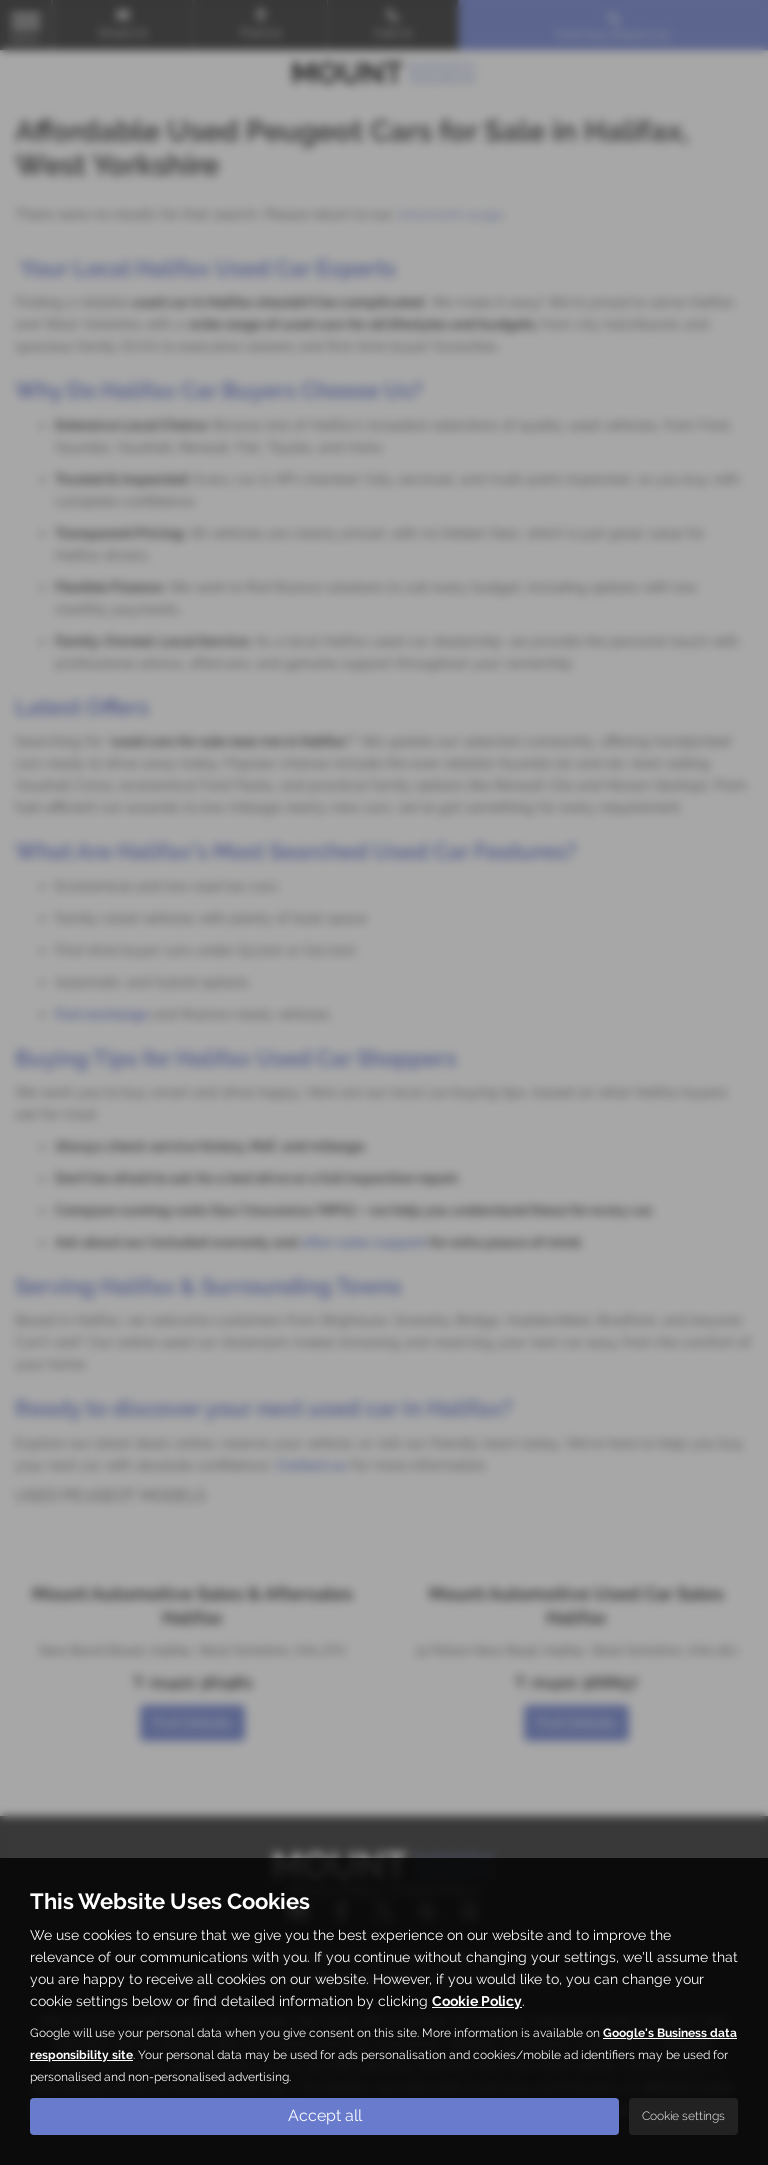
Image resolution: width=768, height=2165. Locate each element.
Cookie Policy (477, 2001)
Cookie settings (683, 2116)
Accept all (325, 2115)
